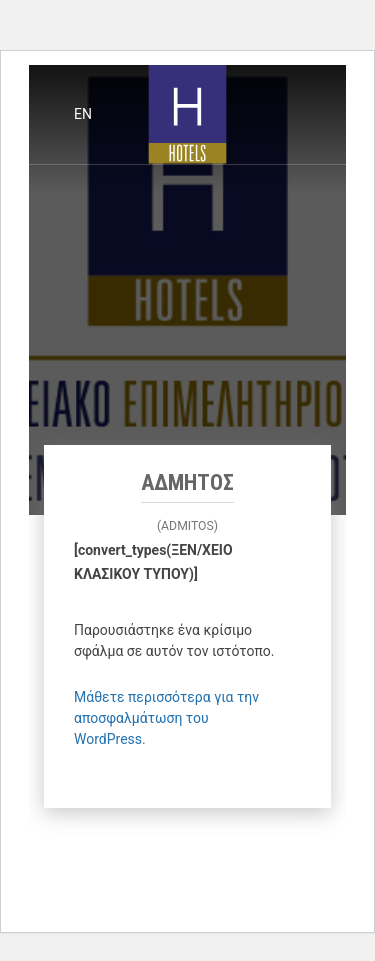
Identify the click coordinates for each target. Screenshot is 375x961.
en (83, 114)
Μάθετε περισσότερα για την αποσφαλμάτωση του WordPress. (166, 718)
